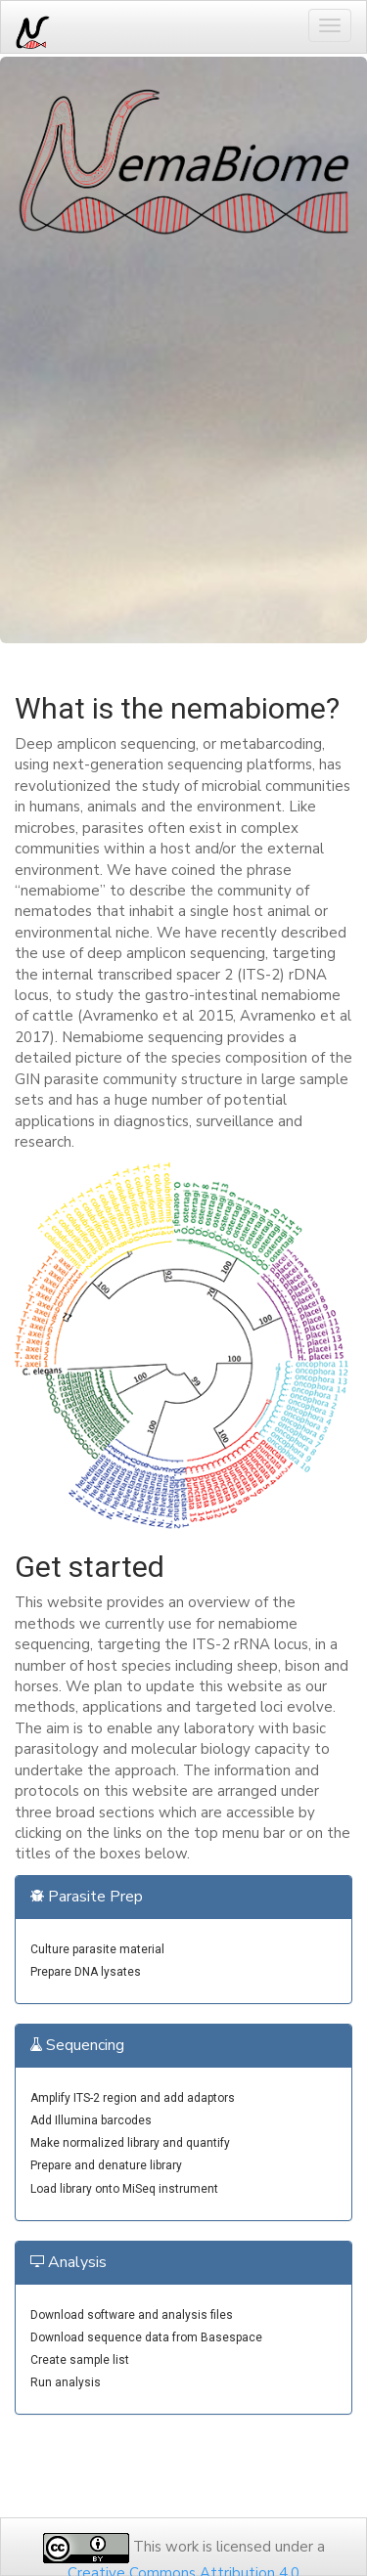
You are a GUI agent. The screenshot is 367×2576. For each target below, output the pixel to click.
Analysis (68, 2262)
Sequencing (77, 2045)
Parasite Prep (86, 1896)
